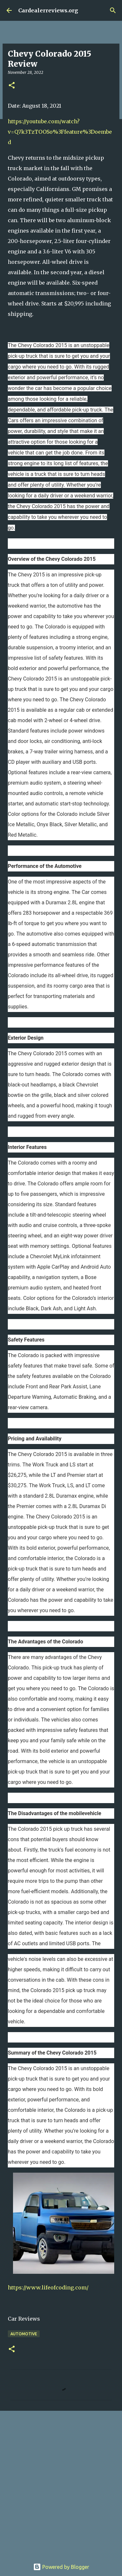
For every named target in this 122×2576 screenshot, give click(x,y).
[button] (12, 85)
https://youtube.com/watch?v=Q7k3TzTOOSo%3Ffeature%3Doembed (60, 131)
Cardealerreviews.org (48, 10)
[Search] (113, 10)
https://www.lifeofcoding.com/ (48, 2287)
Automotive (23, 2334)
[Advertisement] (61, 2481)
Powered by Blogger (61, 2567)
